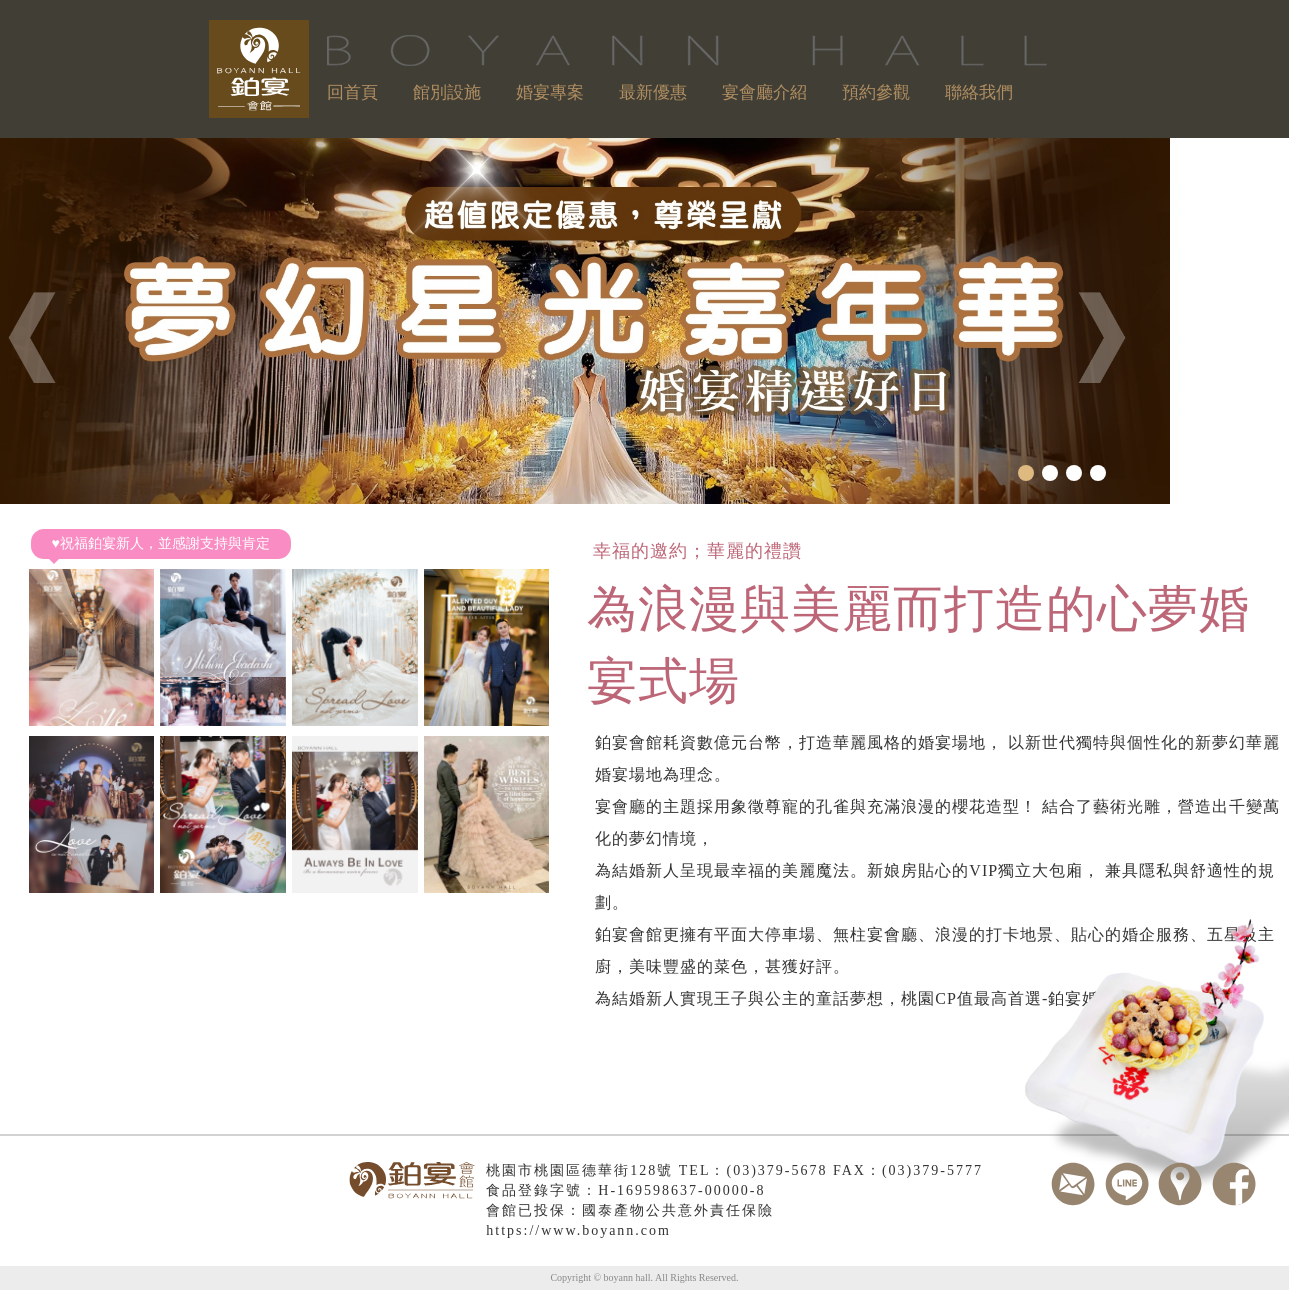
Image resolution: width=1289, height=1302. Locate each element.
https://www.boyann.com (578, 1230)
